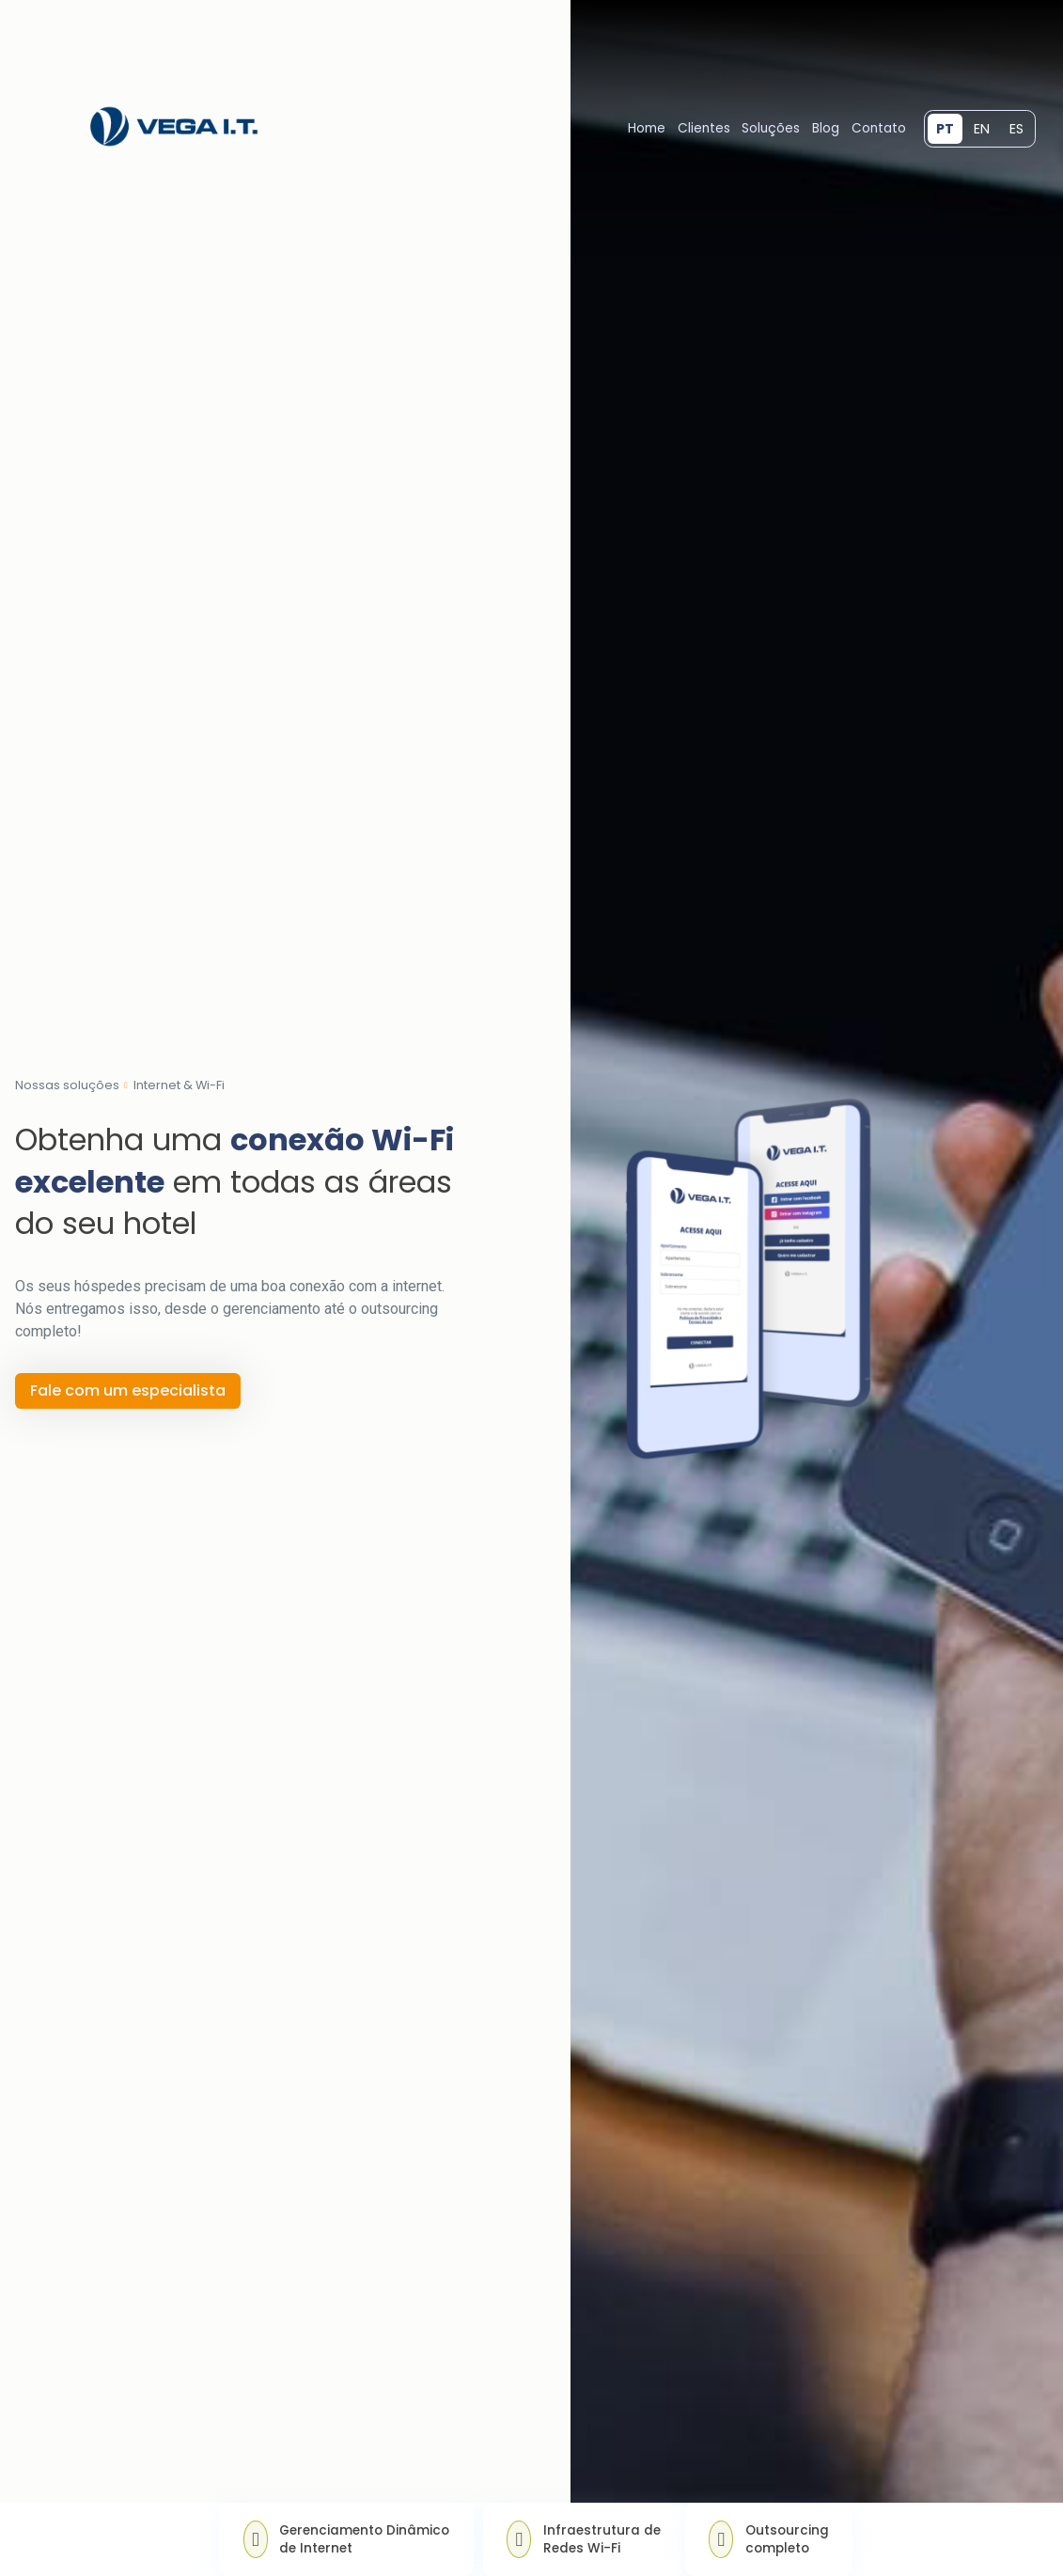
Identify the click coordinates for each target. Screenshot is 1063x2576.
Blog (825, 128)
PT (945, 128)
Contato (879, 128)
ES (1016, 128)
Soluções (771, 128)
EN (982, 128)
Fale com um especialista (128, 1390)
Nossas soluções (67, 1086)
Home (646, 128)
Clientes (704, 128)
